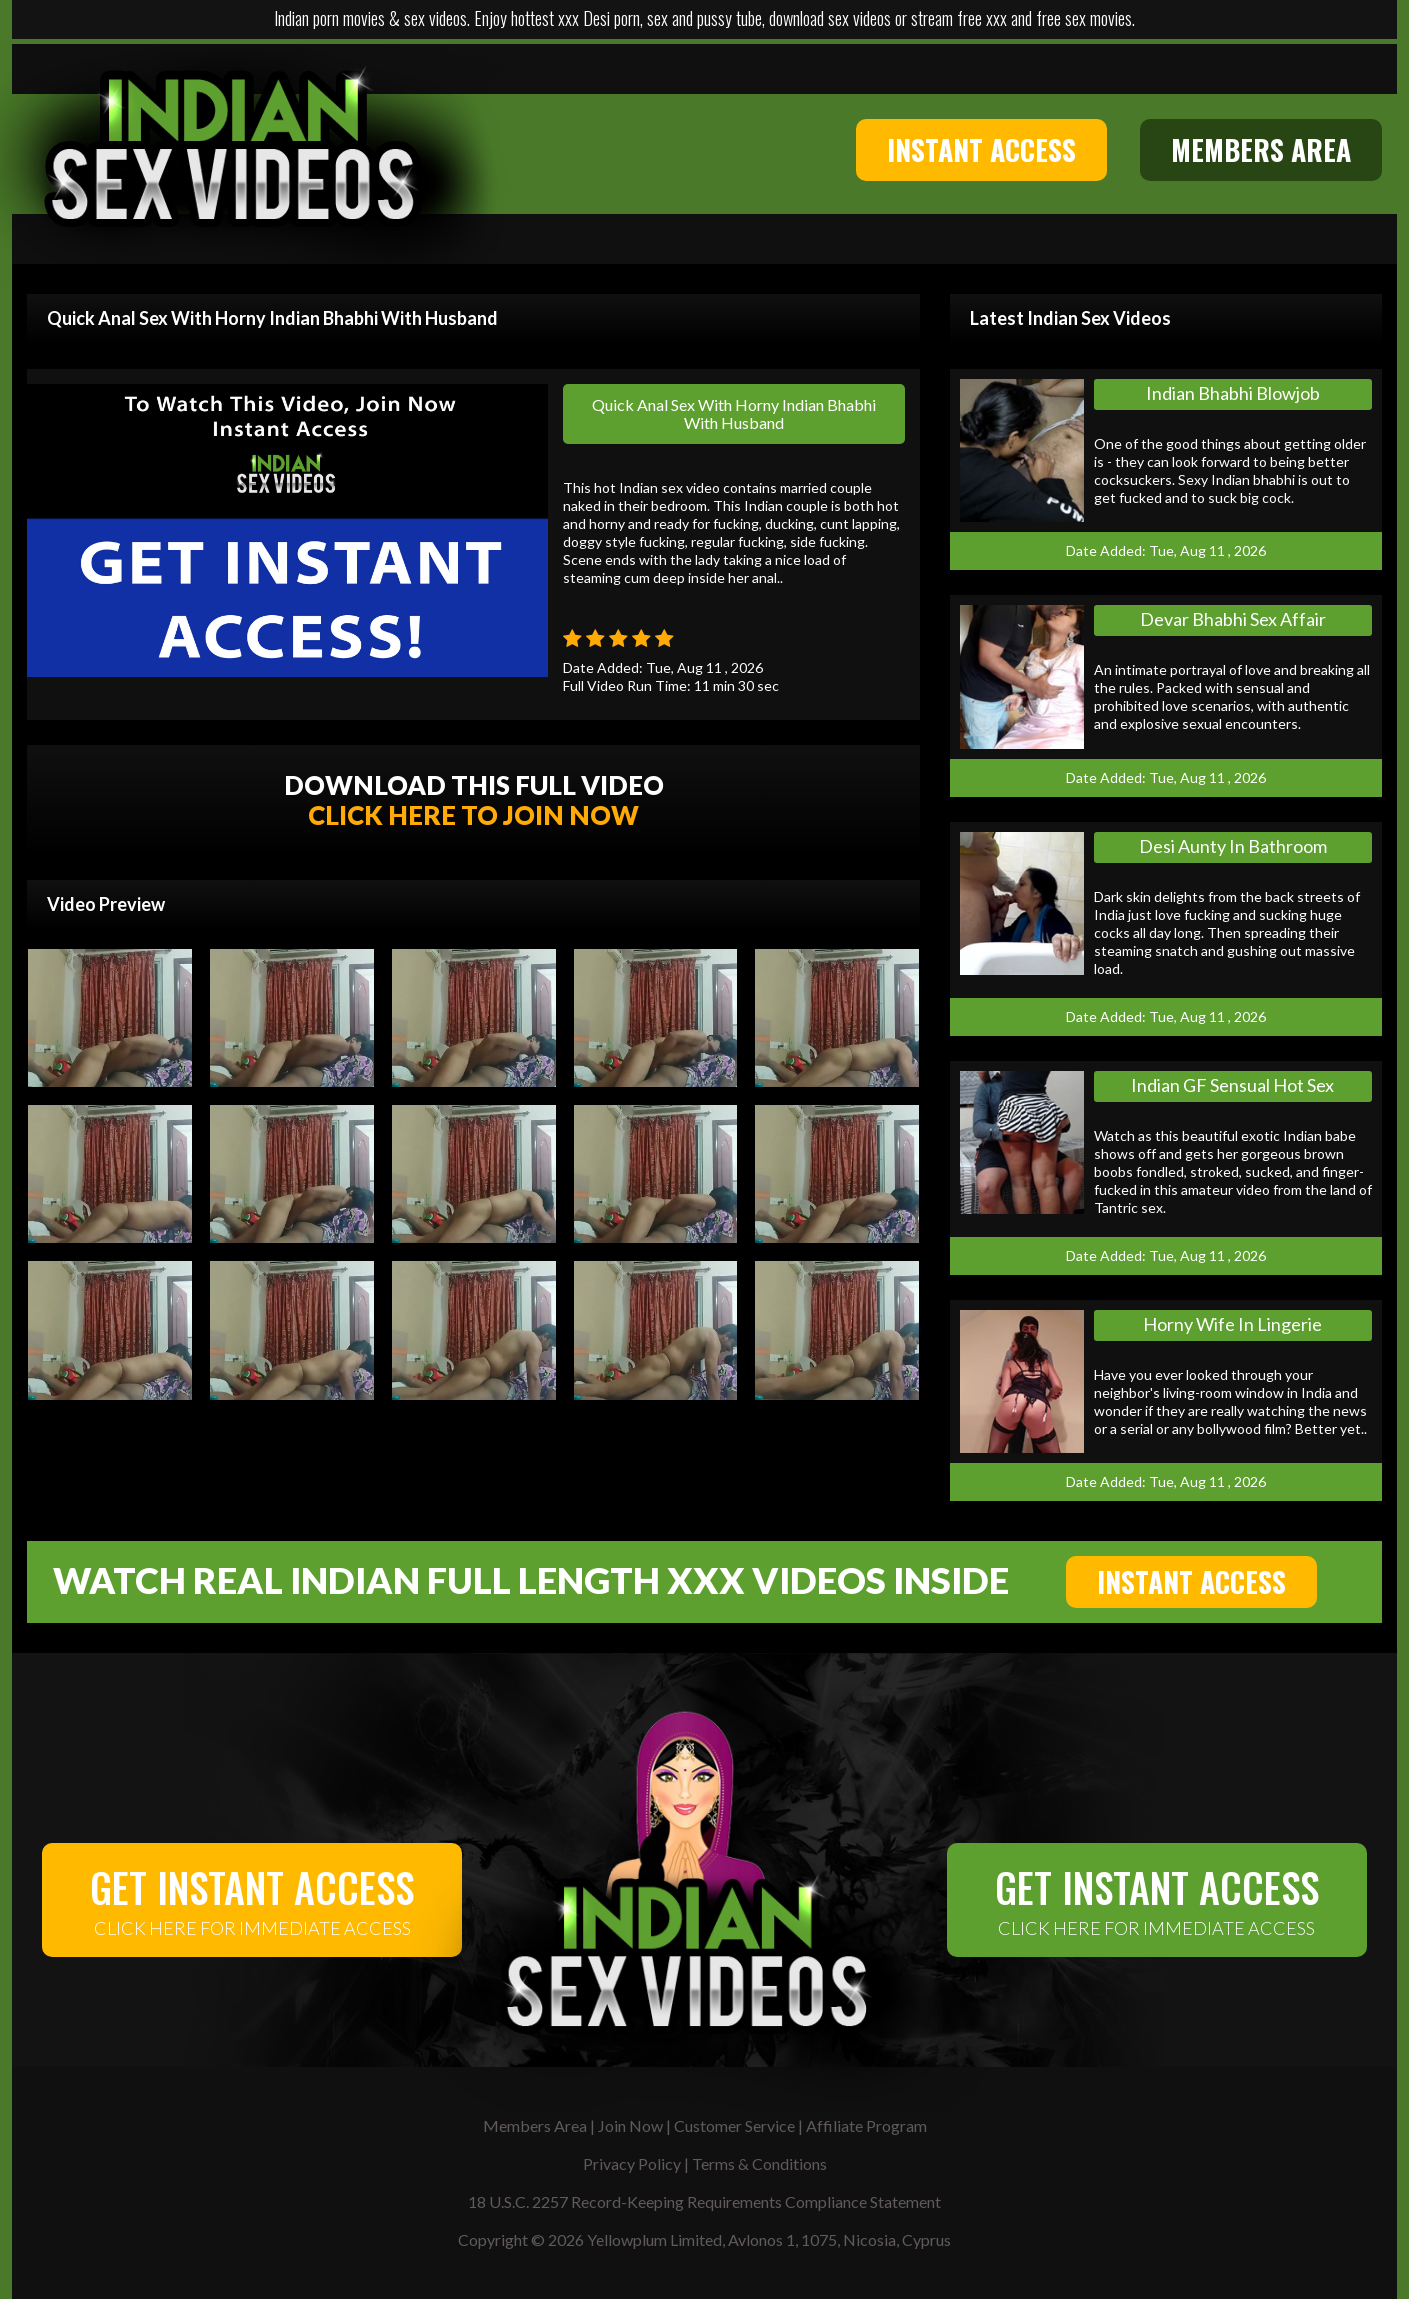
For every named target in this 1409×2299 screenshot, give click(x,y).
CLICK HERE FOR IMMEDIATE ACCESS (252, 1898)
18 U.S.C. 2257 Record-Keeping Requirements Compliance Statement (704, 2201)
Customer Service (734, 2125)
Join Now (630, 2125)
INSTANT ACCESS (981, 149)
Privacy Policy (632, 2163)
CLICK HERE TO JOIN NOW (473, 815)
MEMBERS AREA (1261, 149)
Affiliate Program (866, 2125)
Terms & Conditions (759, 2163)
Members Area (535, 2125)
